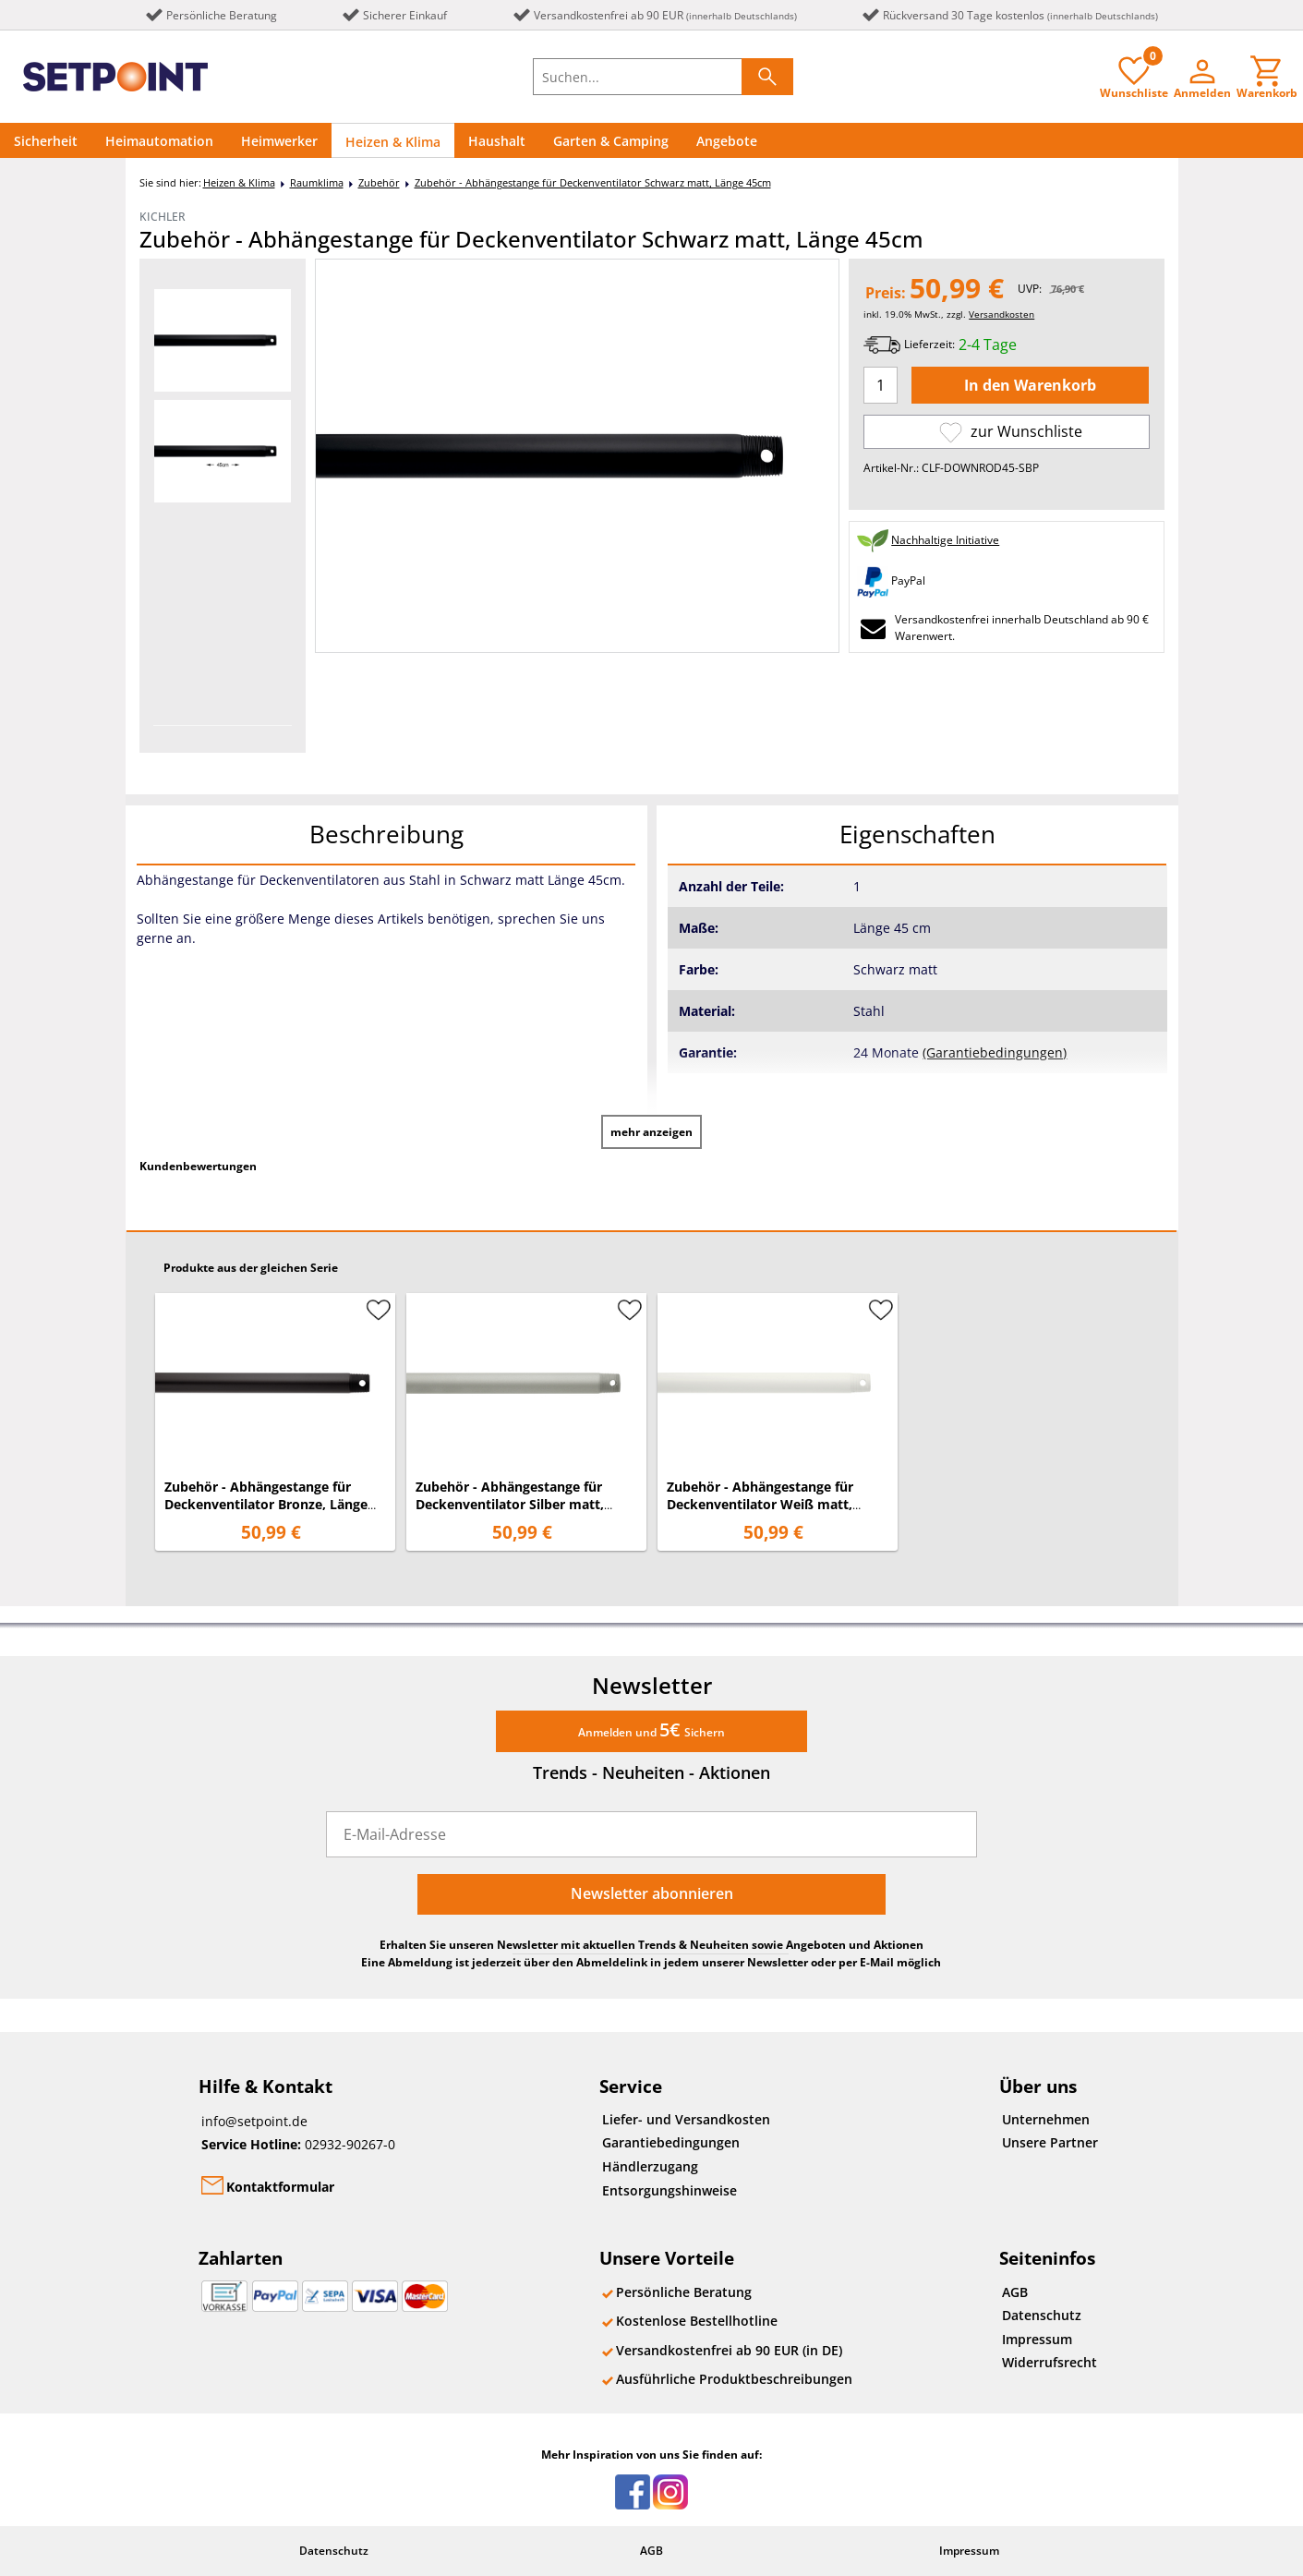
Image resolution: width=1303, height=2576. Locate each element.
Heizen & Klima (392, 142)
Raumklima (317, 182)
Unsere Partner (1050, 2142)
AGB (1015, 2292)
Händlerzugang (650, 2166)
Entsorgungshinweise (669, 2190)
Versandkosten (1001, 314)
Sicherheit (46, 141)
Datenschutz (1041, 2315)
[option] (222, 340)
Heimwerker (279, 141)
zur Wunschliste (1010, 431)
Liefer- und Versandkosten (686, 2119)
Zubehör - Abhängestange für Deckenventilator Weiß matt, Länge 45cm (760, 1504)
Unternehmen (1046, 2119)
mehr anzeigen (651, 1132)
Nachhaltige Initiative (945, 540)
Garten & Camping (611, 141)
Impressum (1037, 2339)
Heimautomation (159, 141)
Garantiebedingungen (671, 2142)
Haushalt (496, 141)
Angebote (726, 141)
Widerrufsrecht (1049, 2362)
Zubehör (379, 182)
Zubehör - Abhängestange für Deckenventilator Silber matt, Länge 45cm (510, 1504)
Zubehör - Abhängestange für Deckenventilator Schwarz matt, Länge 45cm (593, 182)
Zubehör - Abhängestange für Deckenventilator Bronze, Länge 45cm (266, 1504)
